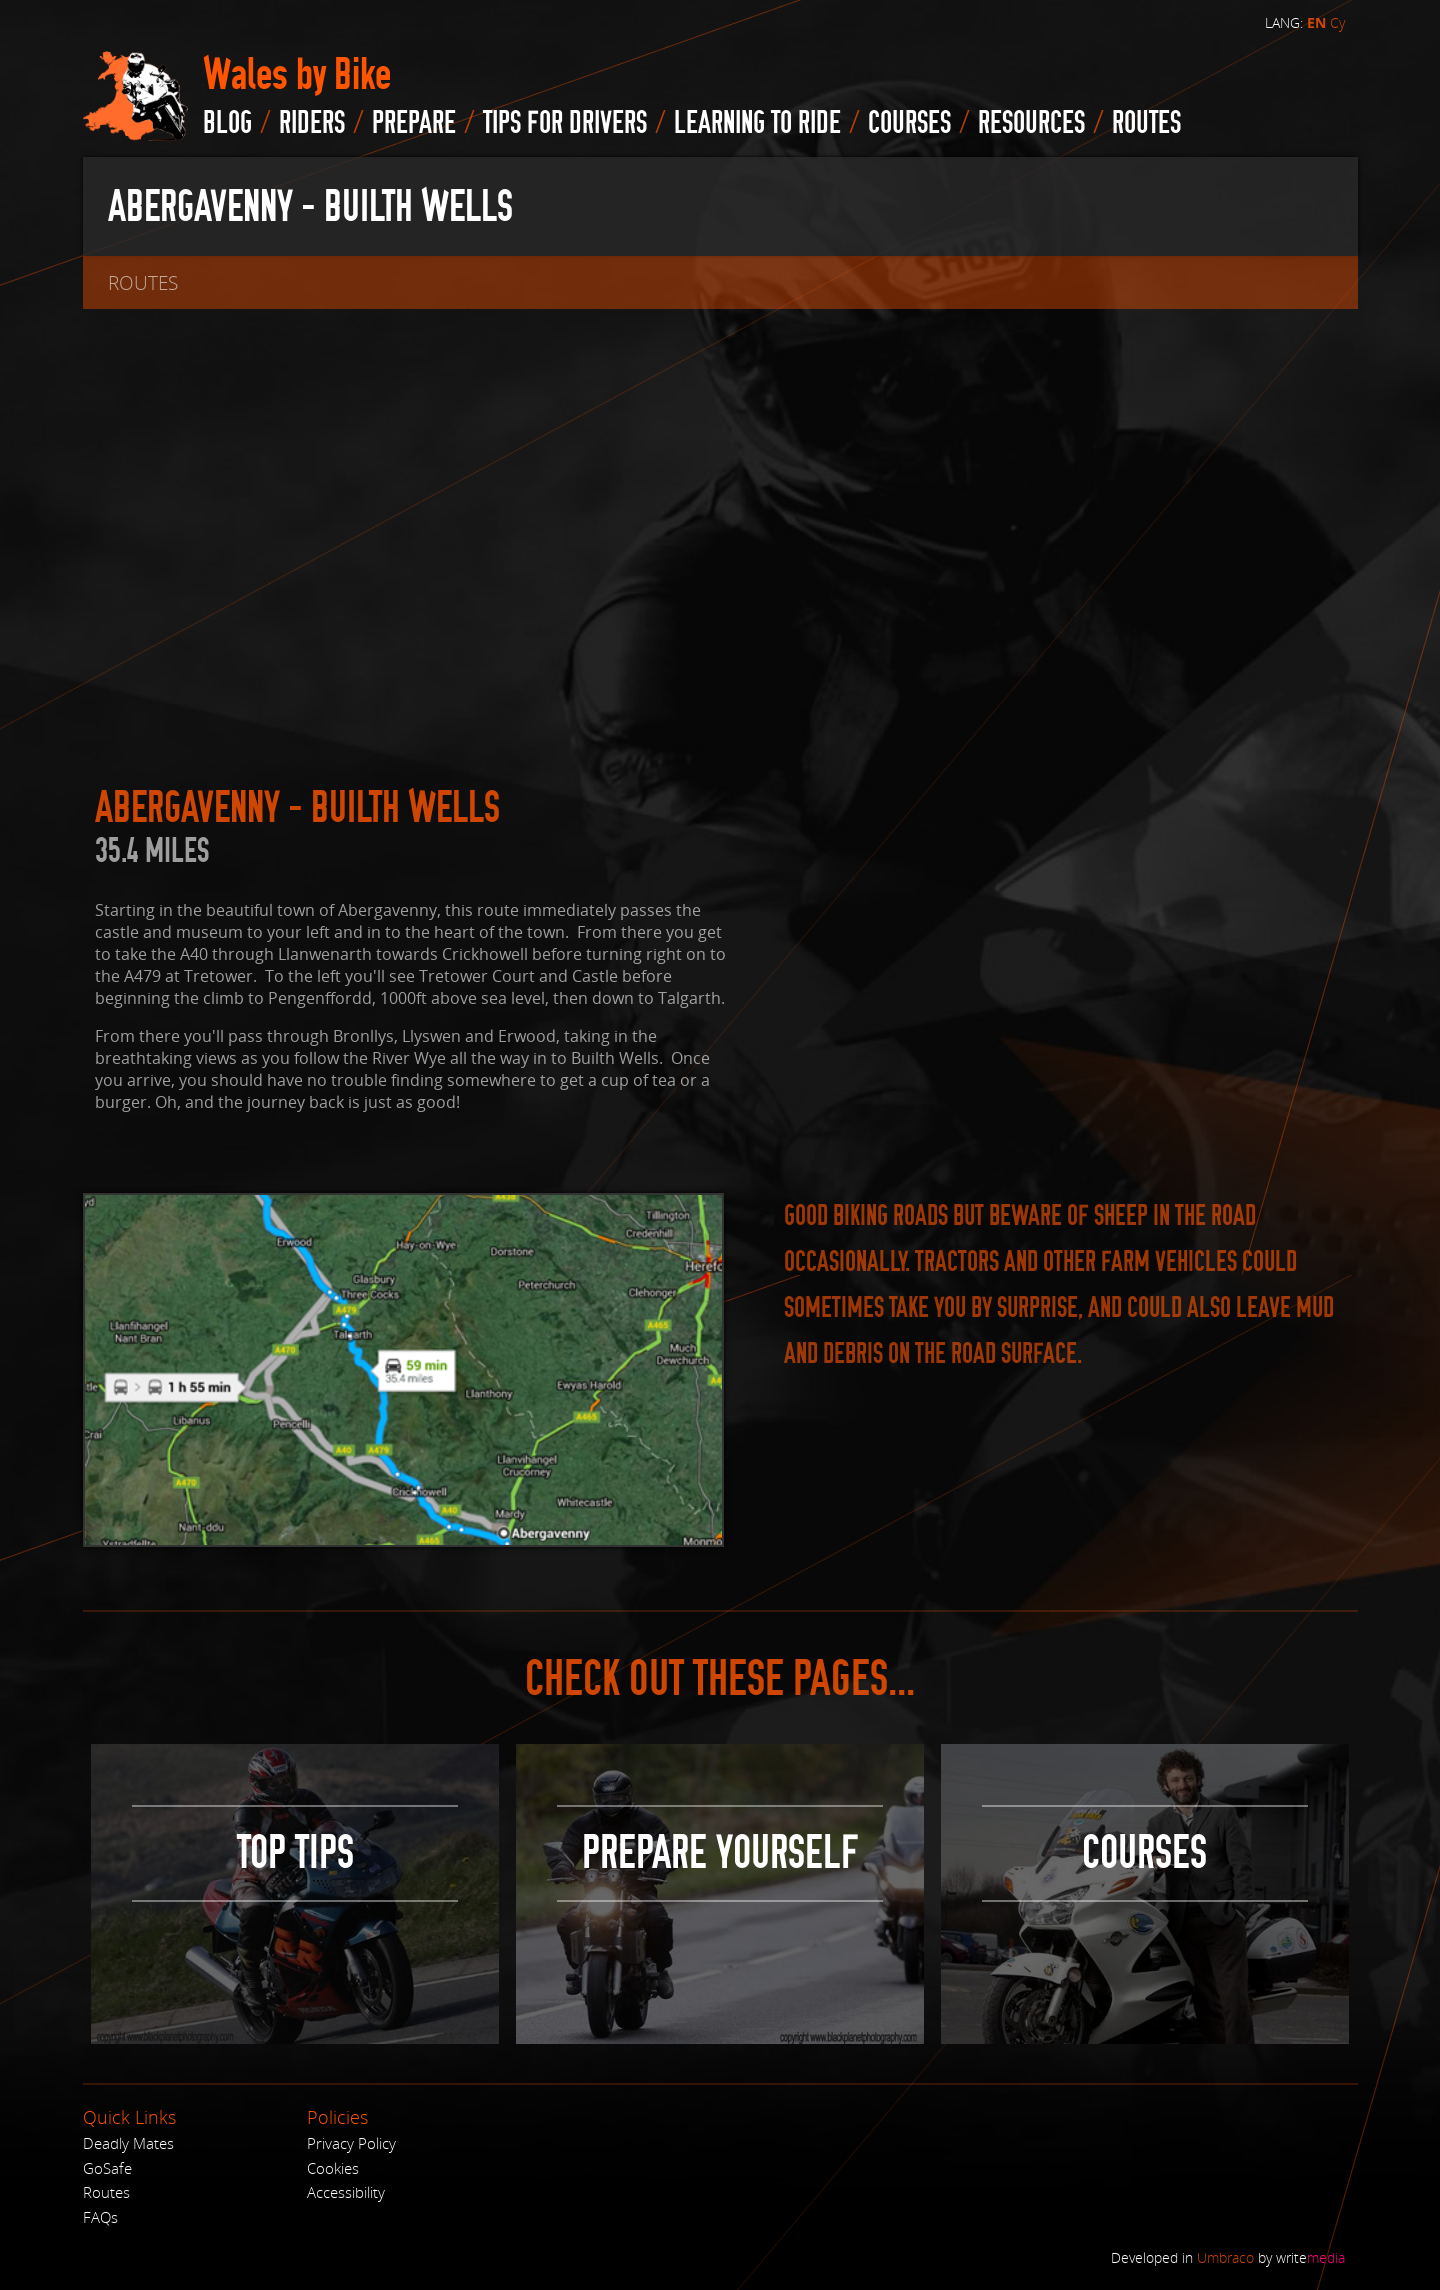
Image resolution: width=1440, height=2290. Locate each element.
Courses (909, 123)
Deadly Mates (128, 2143)
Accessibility (346, 2192)
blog (227, 123)
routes (1146, 123)
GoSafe (107, 2168)
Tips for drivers (565, 123)
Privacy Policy (351, 2143)
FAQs (100, 2217)
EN (1316, 23)
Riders (312, 123)
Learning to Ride (757, 123)
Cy (1337, 22)
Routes (106, 2192)
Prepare (414, 123)
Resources (1031, 123)
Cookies (333, 2168)
